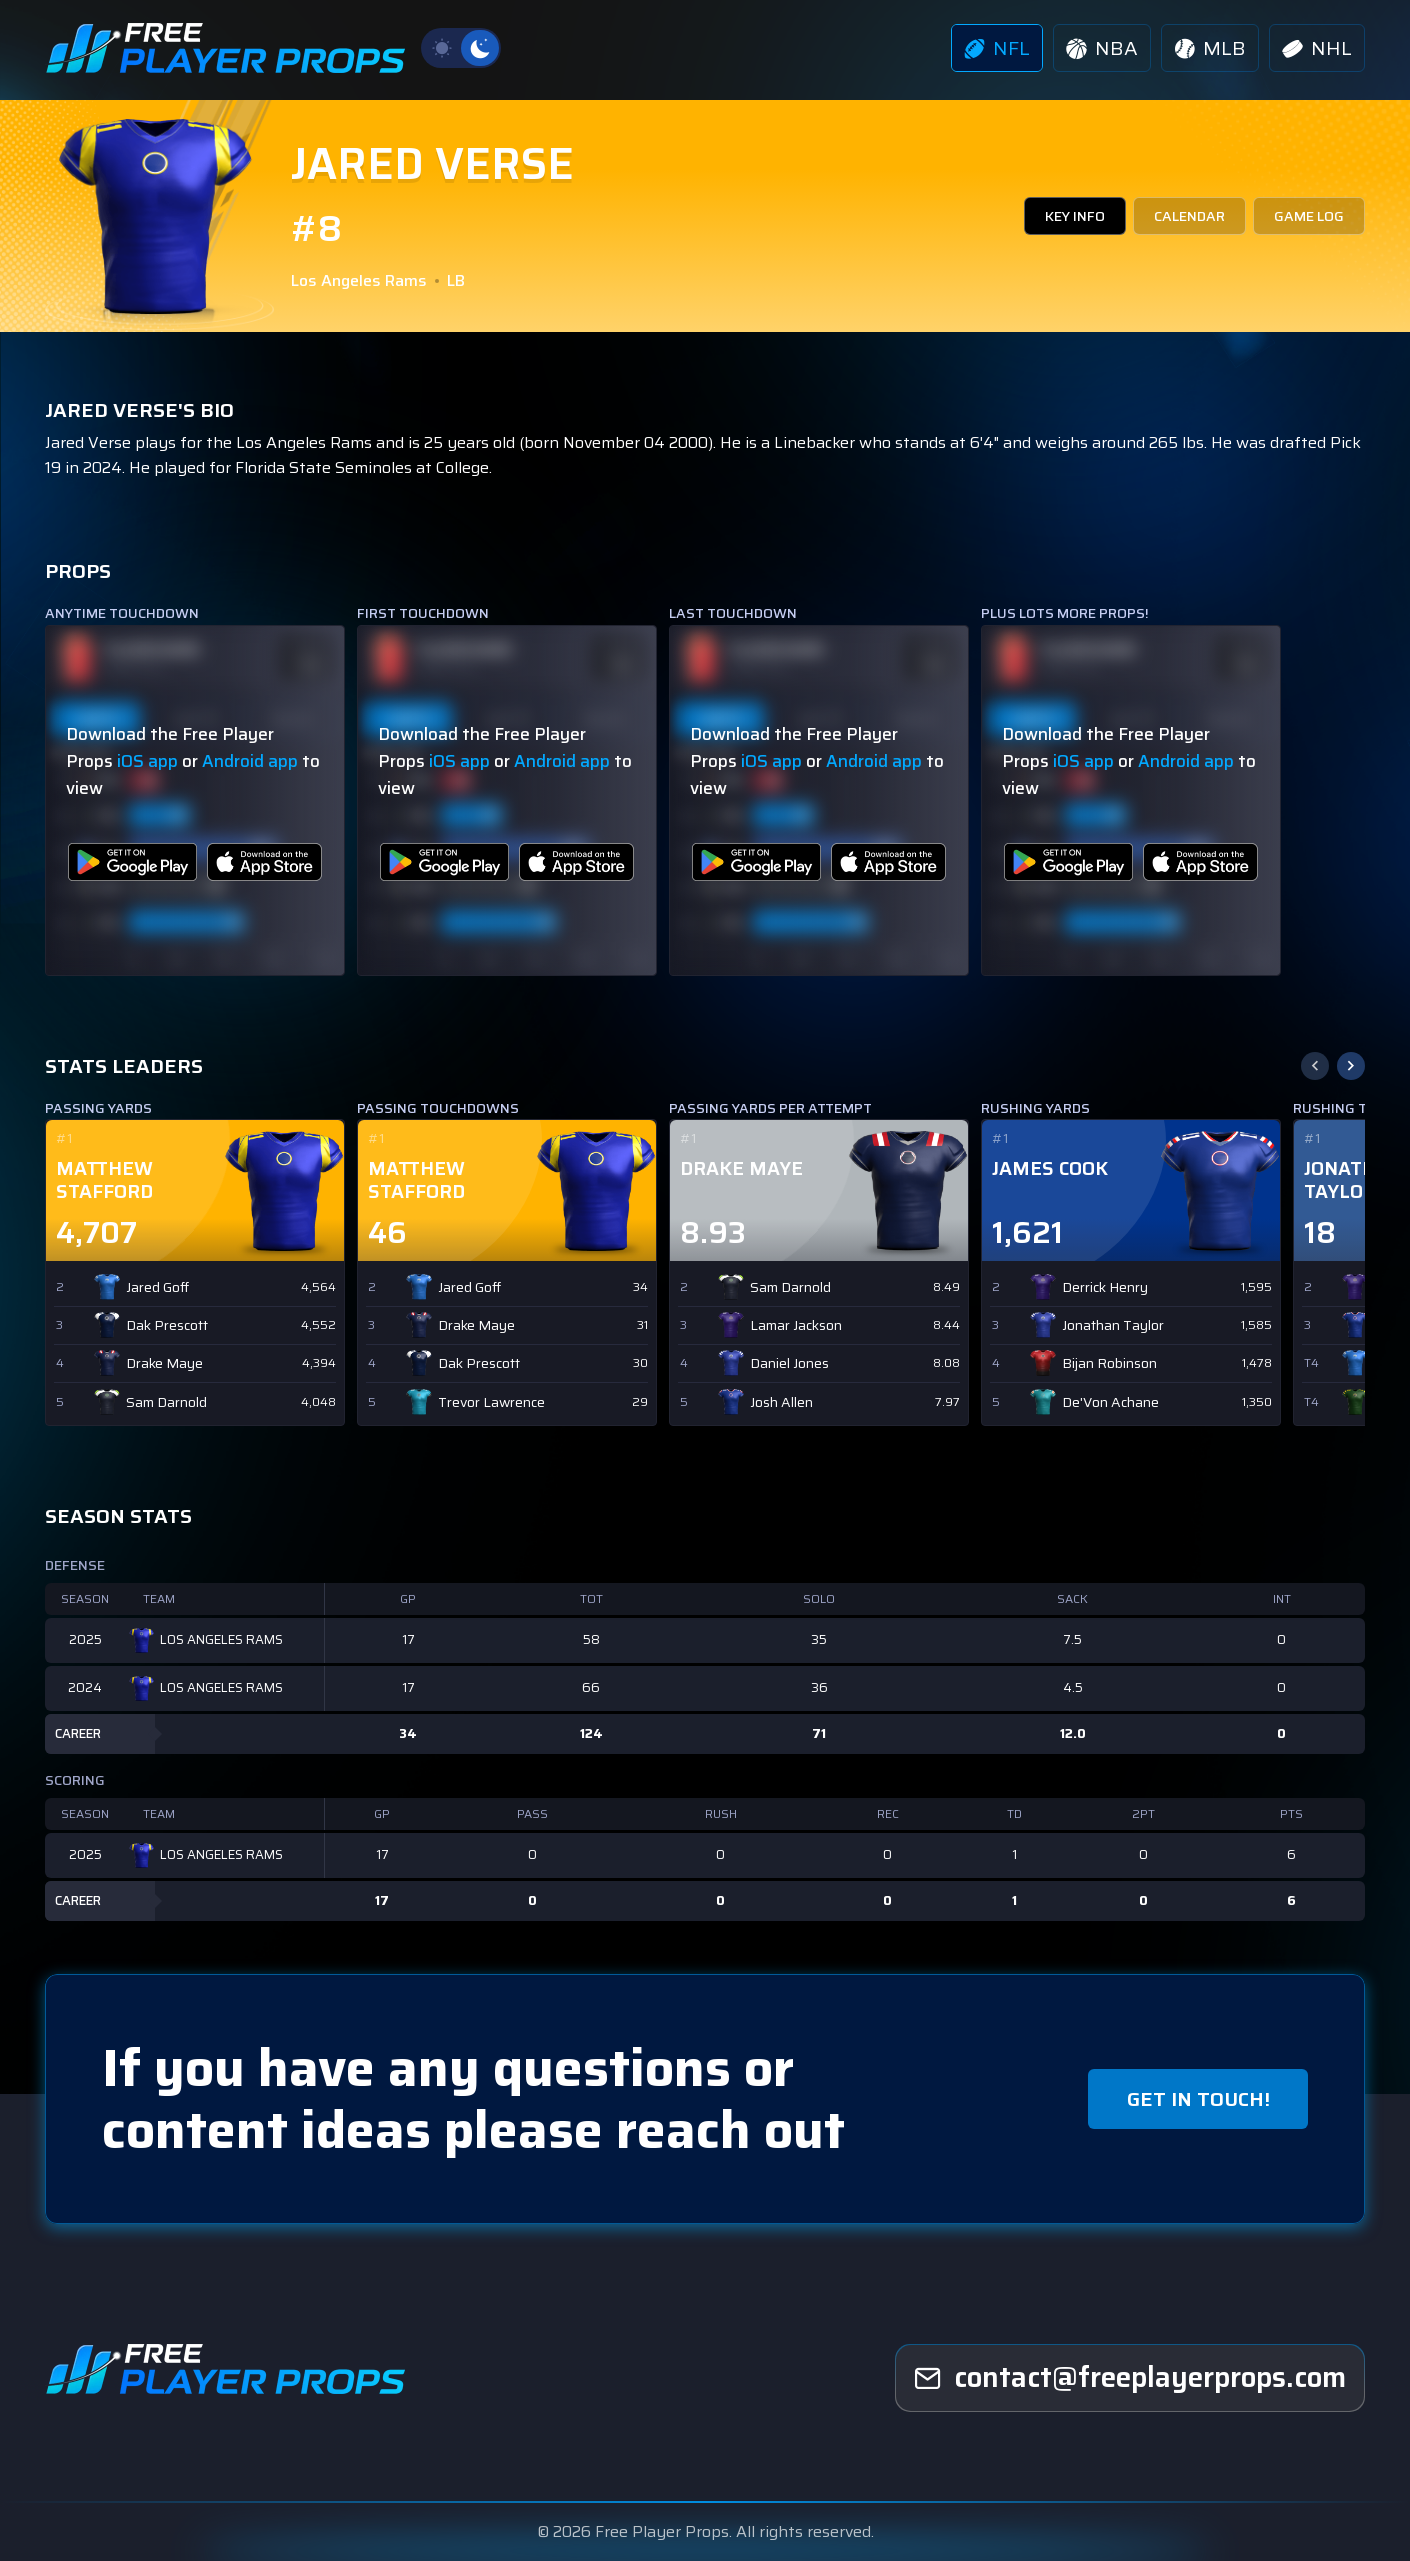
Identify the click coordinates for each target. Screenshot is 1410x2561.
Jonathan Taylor (1113, 1325)
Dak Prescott (167, 1325)
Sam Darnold (166, 1402)
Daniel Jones (789, 1363)
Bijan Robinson (1109, 1363)
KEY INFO (1075, 216)
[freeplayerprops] (1130, 2378)
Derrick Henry (1105, 1287)
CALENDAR (1189, 216)
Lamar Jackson (796, 1325)
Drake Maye (164, 1363)
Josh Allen (781, 1402)
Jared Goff (157, 1287)
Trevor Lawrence (491, 1402)
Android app (250, 761)
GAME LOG (1309, 216)
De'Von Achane (1110, 1402)
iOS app (147, 761)
